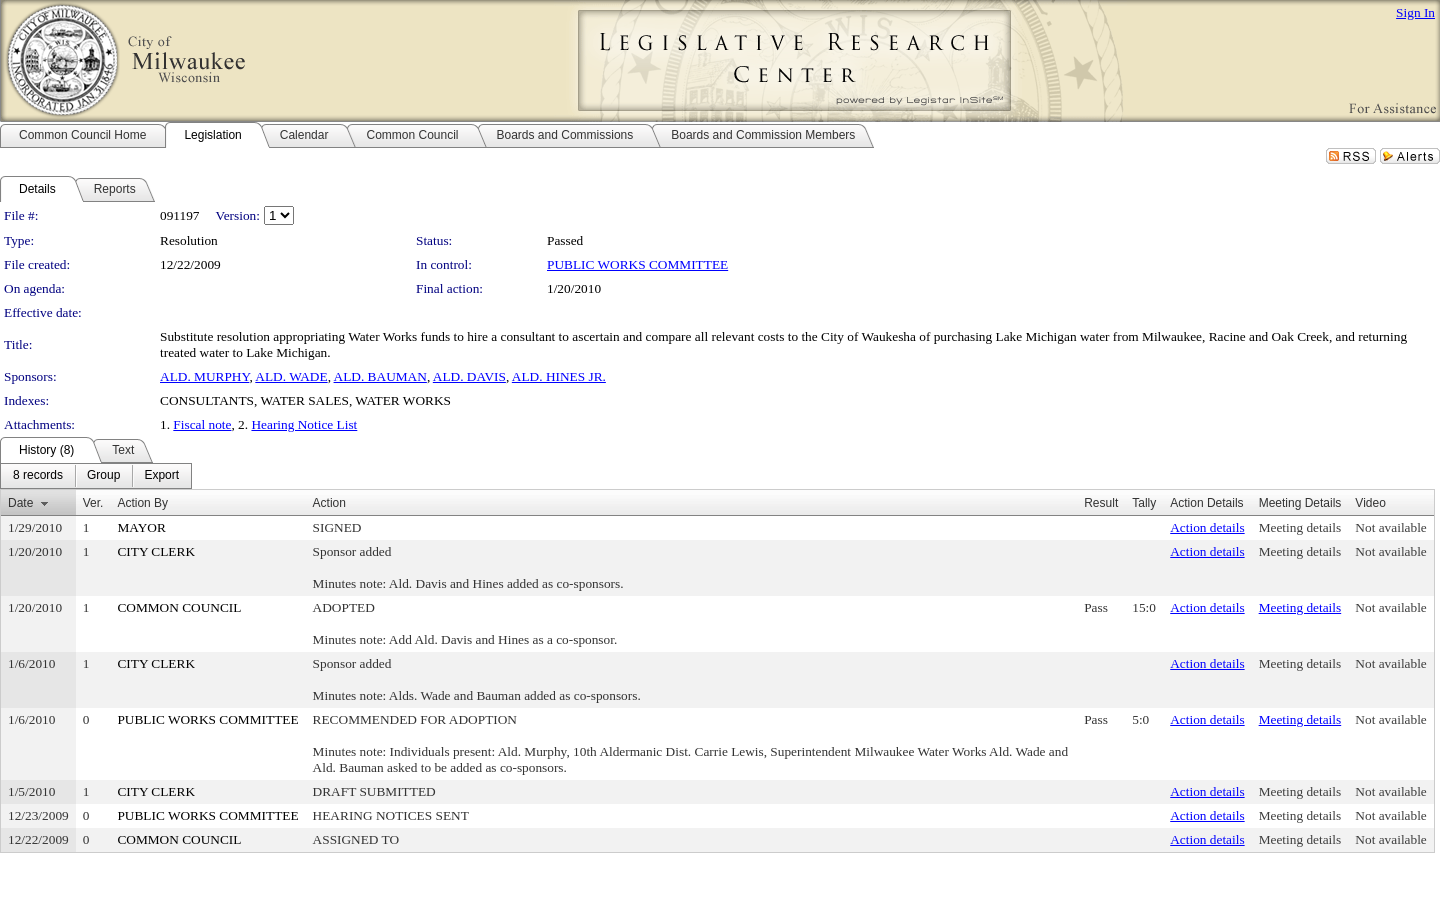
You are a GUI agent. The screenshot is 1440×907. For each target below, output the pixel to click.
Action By (142, 503)
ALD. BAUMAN (380, 376)
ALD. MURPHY (204, 376)
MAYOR (141, 527)
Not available (1390, 527)
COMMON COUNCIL (179, 607)
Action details (1207, 527)
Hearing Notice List (304, 424)
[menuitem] (38, 476)
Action (329, 503)
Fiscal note (202, 424)
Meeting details (1300, 527)
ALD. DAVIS (469, 376)
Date (20, 503)
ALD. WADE (291, 376)
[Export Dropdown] (161, 476)
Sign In (1415, 12)
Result (1101, 503)
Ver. (93, 503)
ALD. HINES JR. (559, 376)
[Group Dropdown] (103, 476)
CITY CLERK (156, 551)
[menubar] (96, 476)
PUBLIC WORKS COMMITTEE (637, 264)
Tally (1144, 503)
